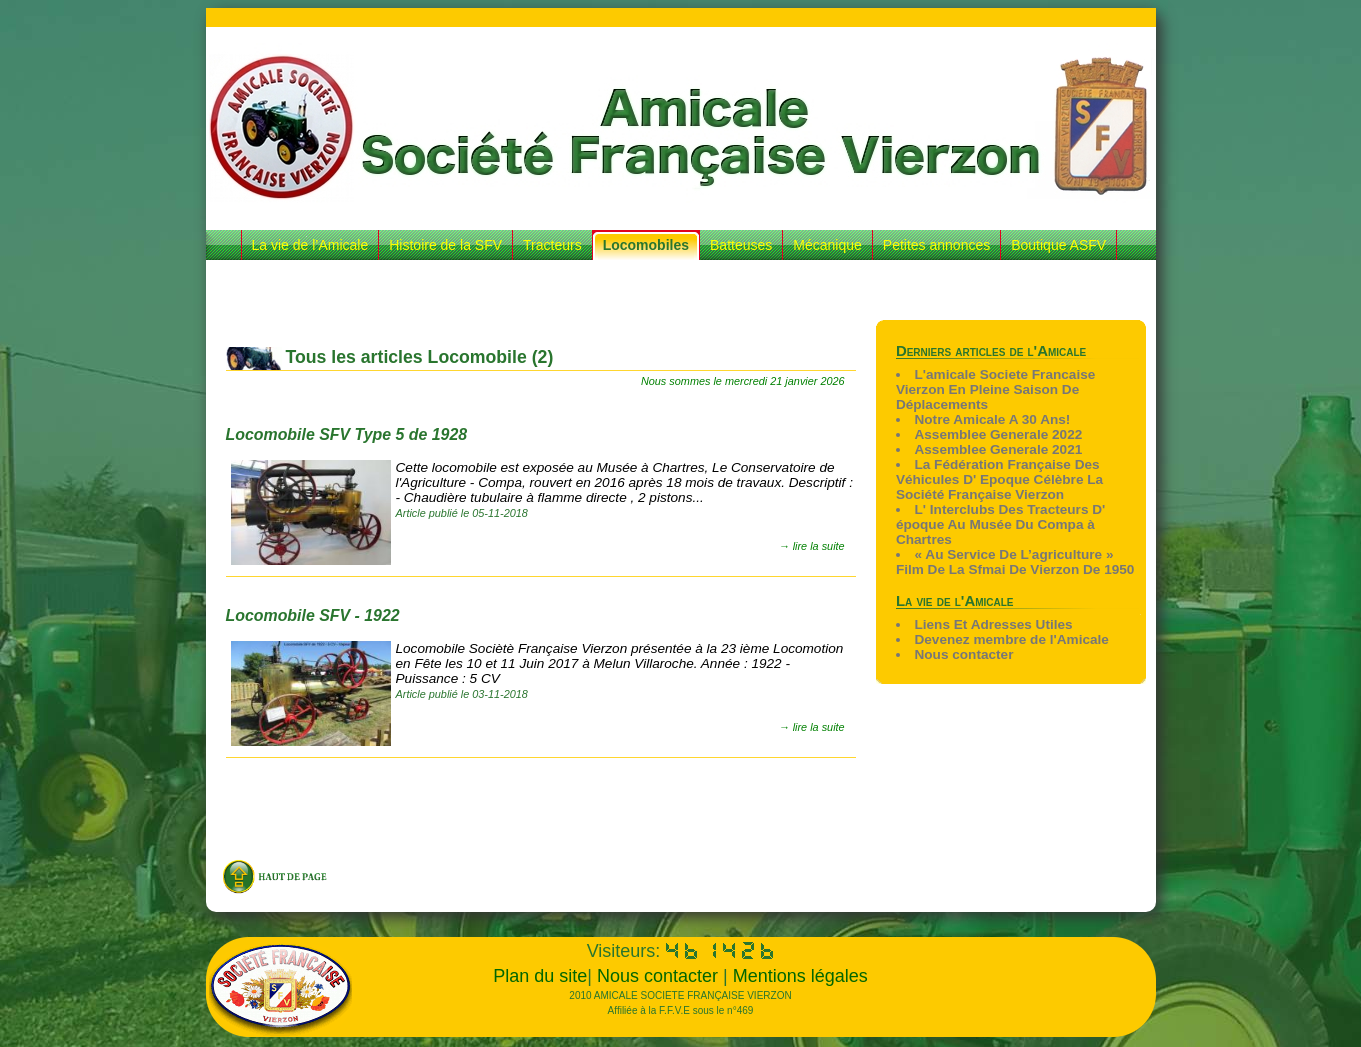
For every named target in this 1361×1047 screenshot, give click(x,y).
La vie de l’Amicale (310, 245)
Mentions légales (800, 976)
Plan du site (540, 976)
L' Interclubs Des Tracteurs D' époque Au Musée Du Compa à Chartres (1000, 524)
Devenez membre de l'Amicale (1011, 639)
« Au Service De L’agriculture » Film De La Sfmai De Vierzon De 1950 (1015, 562)
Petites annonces (936, 245)
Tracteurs (552, 245)
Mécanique (827, 245)
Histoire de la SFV (445, 245)
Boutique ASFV (1058, 245)
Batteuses (741, 245)
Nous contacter (963, 654)
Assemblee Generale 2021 (998, 449)
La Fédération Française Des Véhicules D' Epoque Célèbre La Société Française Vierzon (999, 479)
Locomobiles (646, 245)
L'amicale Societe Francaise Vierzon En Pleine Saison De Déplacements (995, 389)
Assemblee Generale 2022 (998, 434)
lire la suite (819, 546)
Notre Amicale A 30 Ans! (992, 419)
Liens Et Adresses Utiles (993, 624)
